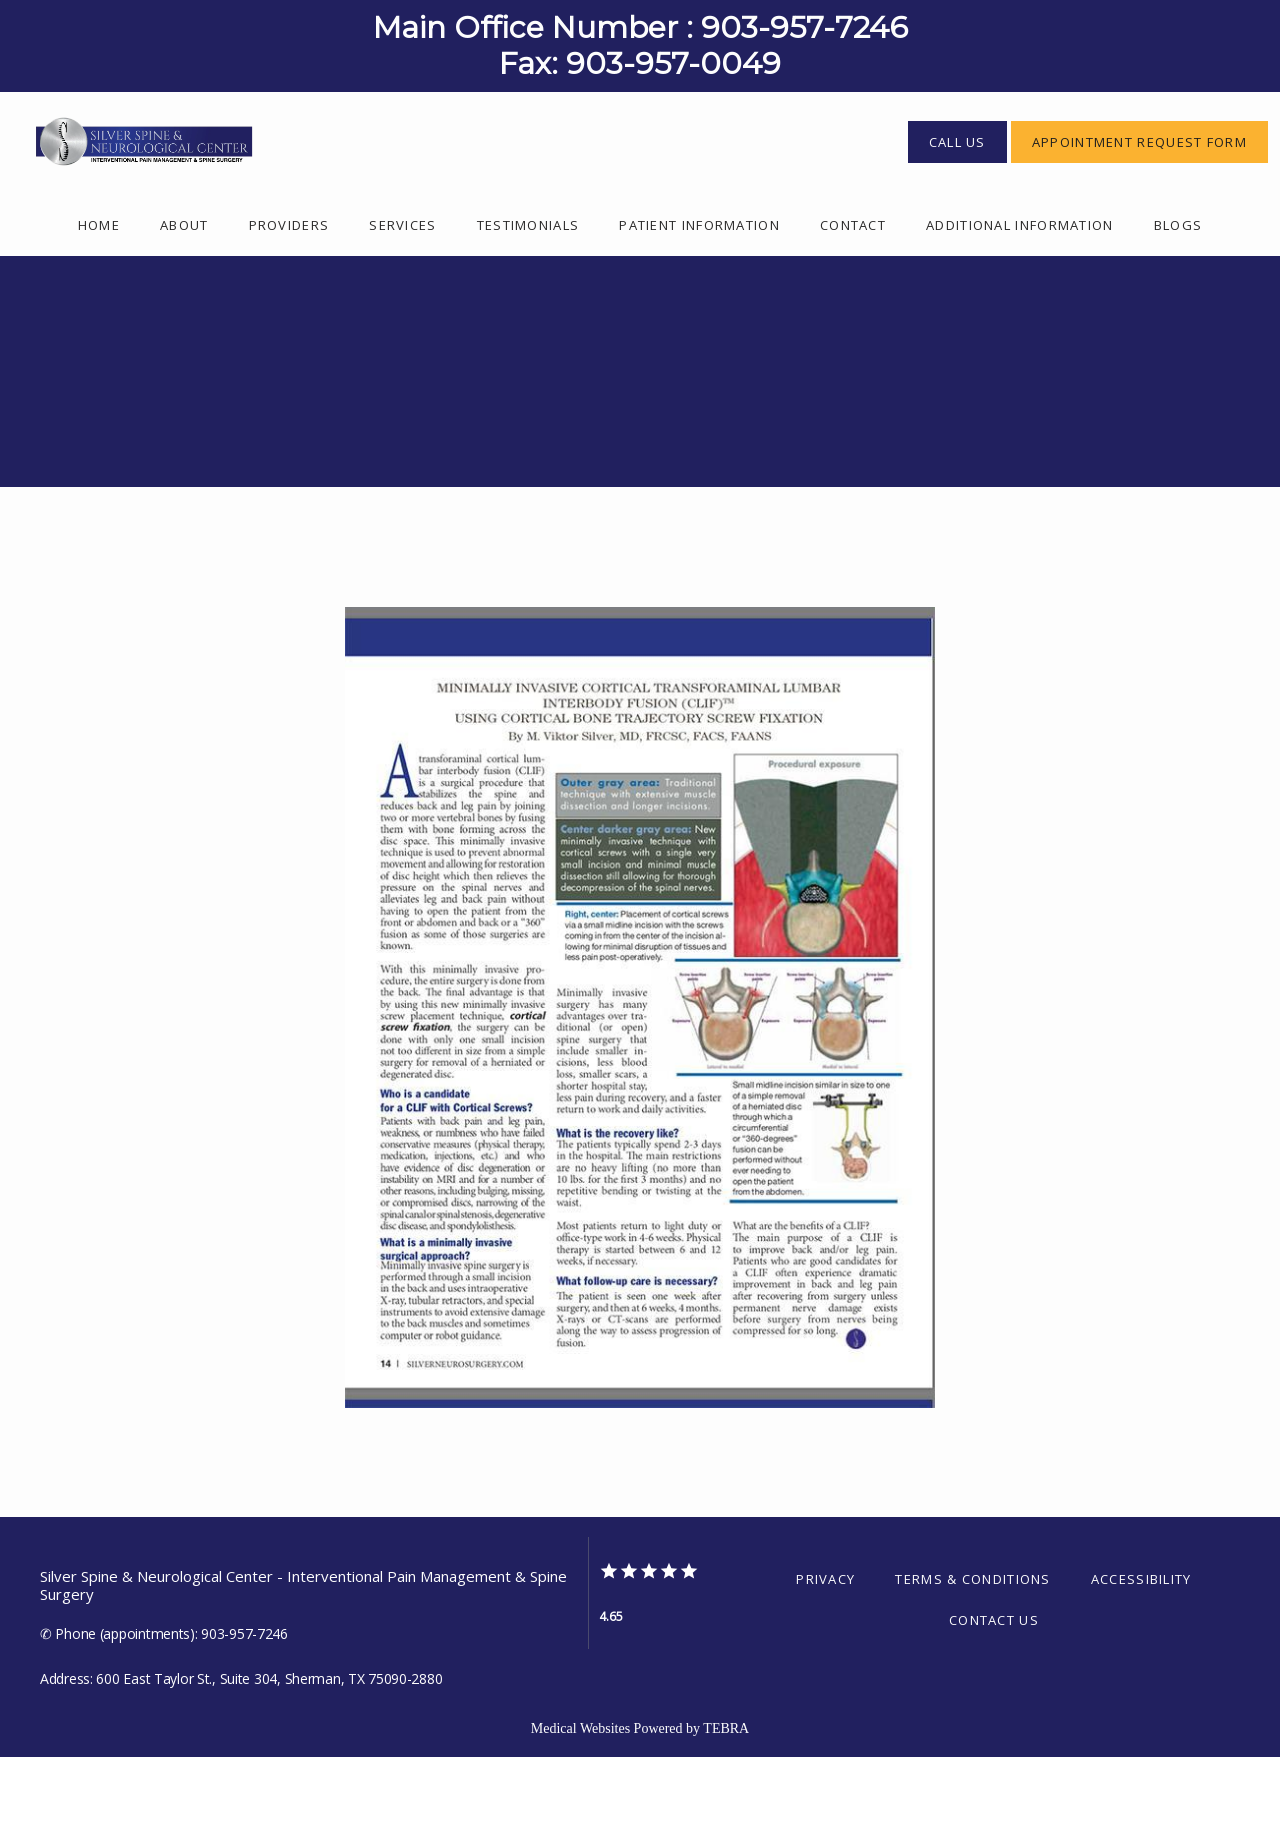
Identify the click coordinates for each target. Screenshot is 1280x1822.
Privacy (825, 1644)
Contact (853, 290)
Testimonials (528, 290)
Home (99, 290)
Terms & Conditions (972, 1644)
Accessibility (1141, 1644)
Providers (289, 290)
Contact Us (994, 1685)
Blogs (1178, 290)
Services (402, 290)
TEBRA (726, 1793)
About (184, 290)
